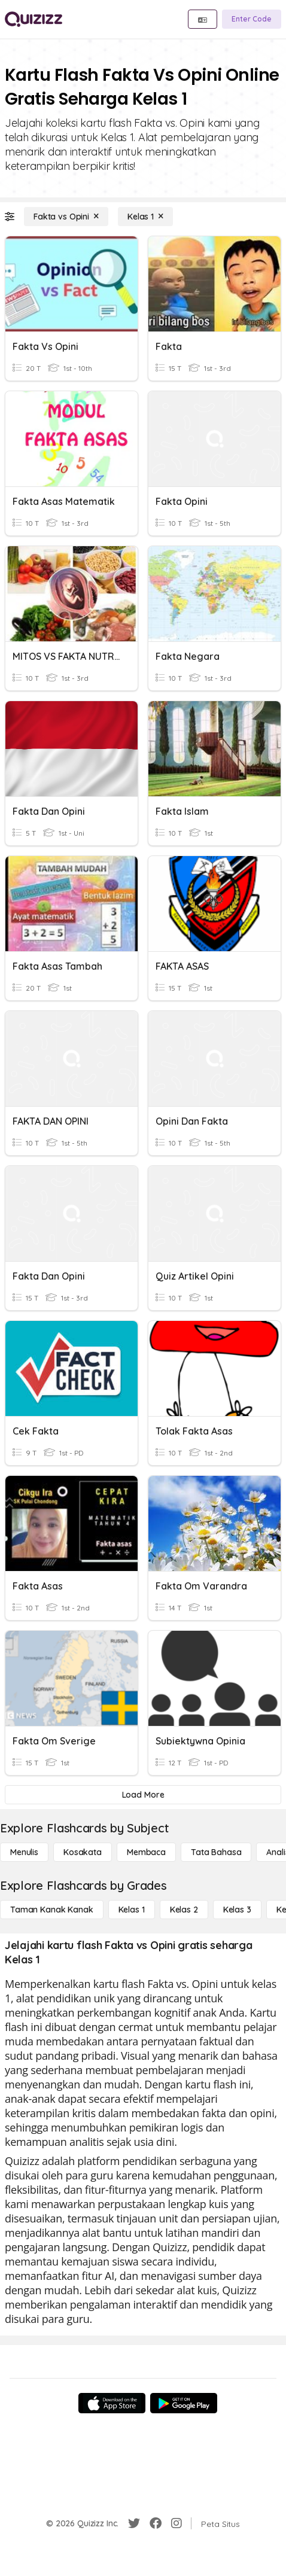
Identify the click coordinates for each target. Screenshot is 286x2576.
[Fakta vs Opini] (66, 216)
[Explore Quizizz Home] (33, 19)
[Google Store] (183, 2403)
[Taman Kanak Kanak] (52, 1909)
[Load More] (143, 1794)
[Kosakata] (82, 1852)
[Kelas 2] (184, 1909)
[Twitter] (134, 2523)
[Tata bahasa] (216, 1852)
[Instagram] (176, 2523)
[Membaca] (146, 1852)
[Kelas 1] (145, 216)
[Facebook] (156, 2523)
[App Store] (111, 2403)
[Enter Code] (251, 19)
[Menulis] (24, 1852)
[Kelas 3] (237, 1909)
